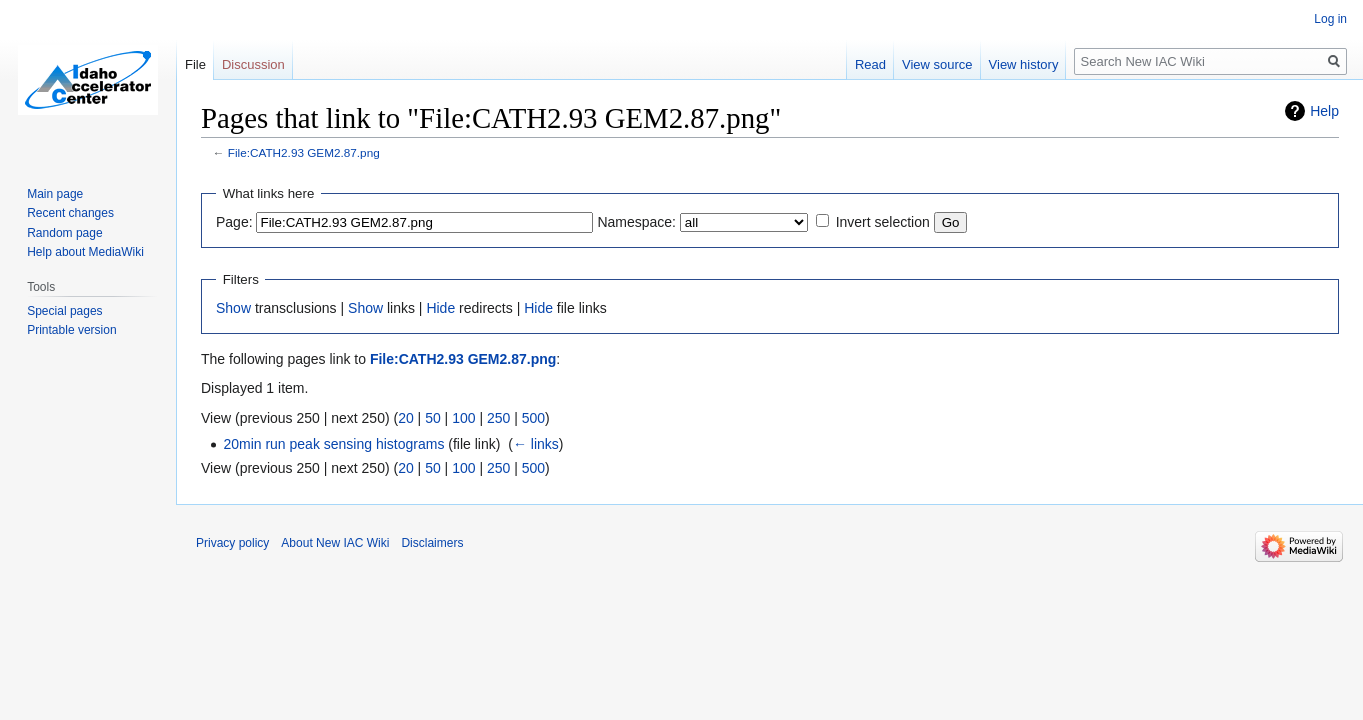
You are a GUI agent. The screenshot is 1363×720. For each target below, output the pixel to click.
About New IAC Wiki (335, 543)
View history (1024, 64)
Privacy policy (232, 543)
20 (406, 418)
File (195, 64)
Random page (64, 233)
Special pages (64, 311)
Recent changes (70, 213)
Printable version (71, 330)
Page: (234, 222)
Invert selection (883, 222)
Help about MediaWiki (85, 252)
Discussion (253, 64)
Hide (440, 308)
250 (498, 418)
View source (937, 64)
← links (536, 444)
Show (233, 308)
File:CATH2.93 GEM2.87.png (304, 152)
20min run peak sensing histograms (333, 444)
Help (1324, 111)
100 (463, 418)
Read (870, 64)
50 (433, 418)
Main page (55, 194)
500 (533, 418)
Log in (1330, 19)
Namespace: (636, 222)
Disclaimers (432, 543)
